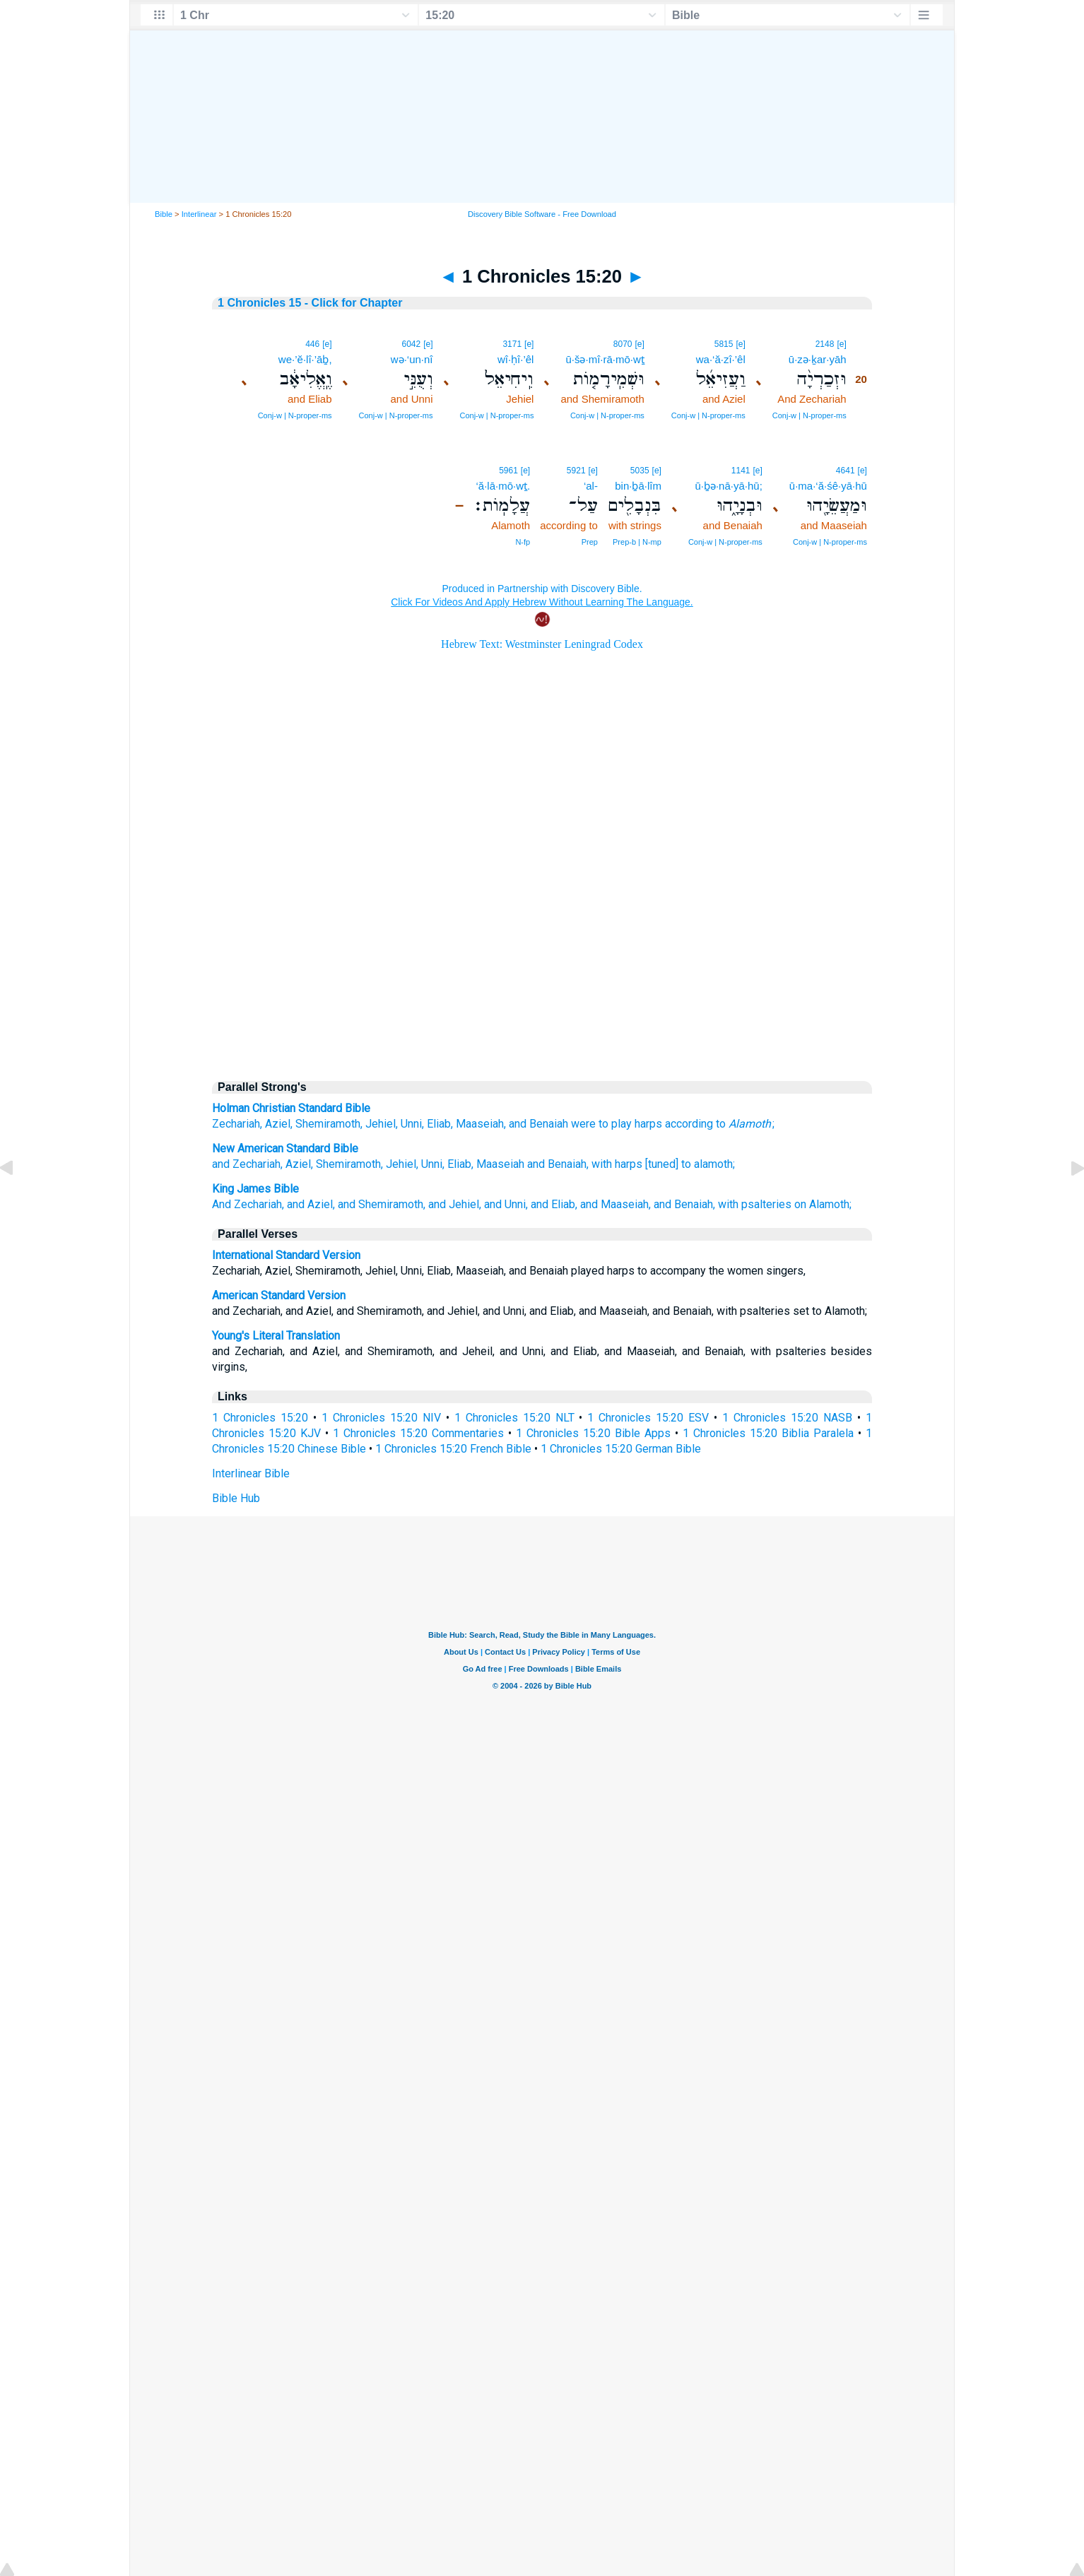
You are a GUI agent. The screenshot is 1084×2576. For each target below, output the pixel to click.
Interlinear (199, 214)
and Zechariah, (247, 1164)
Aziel (277, 1123)
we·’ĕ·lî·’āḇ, (305, 359)
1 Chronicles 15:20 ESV (648, 1417)
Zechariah (236, 1123)
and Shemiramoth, (381, 1204)
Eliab (439, 1123)
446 (312, 344)
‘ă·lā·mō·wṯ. (503, 486)
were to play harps (616, 1123)
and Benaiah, (558, 1164)
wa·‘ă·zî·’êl (721, 359)
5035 (639, 470)
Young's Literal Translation (276, 1335)
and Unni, (506, 1204)
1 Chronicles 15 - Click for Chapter (310, 303)
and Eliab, (554, 1204)
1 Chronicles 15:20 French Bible (453, 1448)
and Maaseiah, (615, 1204)
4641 (845, 470)
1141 (740, 470)
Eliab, (460, 1164)
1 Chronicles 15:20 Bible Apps (593, 1433)
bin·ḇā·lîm (638, 486)
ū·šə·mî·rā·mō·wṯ (604, 359)
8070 (622, 344)
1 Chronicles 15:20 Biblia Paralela (768, 1433)
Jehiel (380, 1123)
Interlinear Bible (251, 1473)
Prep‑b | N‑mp (637, 542)
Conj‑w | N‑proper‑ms (809, 415)
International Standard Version (286, 1255)
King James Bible (255, 1188)
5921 (576, 470)
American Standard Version (279, 1295)
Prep (590, 542)
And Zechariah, (248, 1204)
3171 (512, 344)
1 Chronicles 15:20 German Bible (621, 1448)
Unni (411, 1123)
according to (695, 1123)
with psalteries (754, 1204)
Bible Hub (236, 1498)
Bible (163, 214)
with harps (616, 1164)
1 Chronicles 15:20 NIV (381, 1417)
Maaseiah (480, 1123)
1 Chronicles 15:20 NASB (787, 1417)
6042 (410, 344)
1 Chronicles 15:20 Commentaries (418, 1433)
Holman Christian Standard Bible (291, 1108)
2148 (825, 344)
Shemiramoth (327, 1123)
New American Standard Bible (285, 1148)
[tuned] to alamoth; (690, 1164)
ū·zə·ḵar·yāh (818, 359)
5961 (508, 470)
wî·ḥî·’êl (515, 359)
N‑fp (522, 542)
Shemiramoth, (349, 1164)
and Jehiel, (454, 1204)
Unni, (432, 1164)
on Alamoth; (823, 1204)
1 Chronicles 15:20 (260, 1417)
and (517, 1123)
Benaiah (548, 1123)
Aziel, (299, 1164)
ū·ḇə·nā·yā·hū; (728, 486)
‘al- (591, 486)
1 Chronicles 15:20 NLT (514, 1417)
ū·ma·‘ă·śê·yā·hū (828, 486)
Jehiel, (402, 1164)
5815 (724, 344)
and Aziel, (311, 1204)
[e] (841, 344)
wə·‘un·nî (412, 359)
